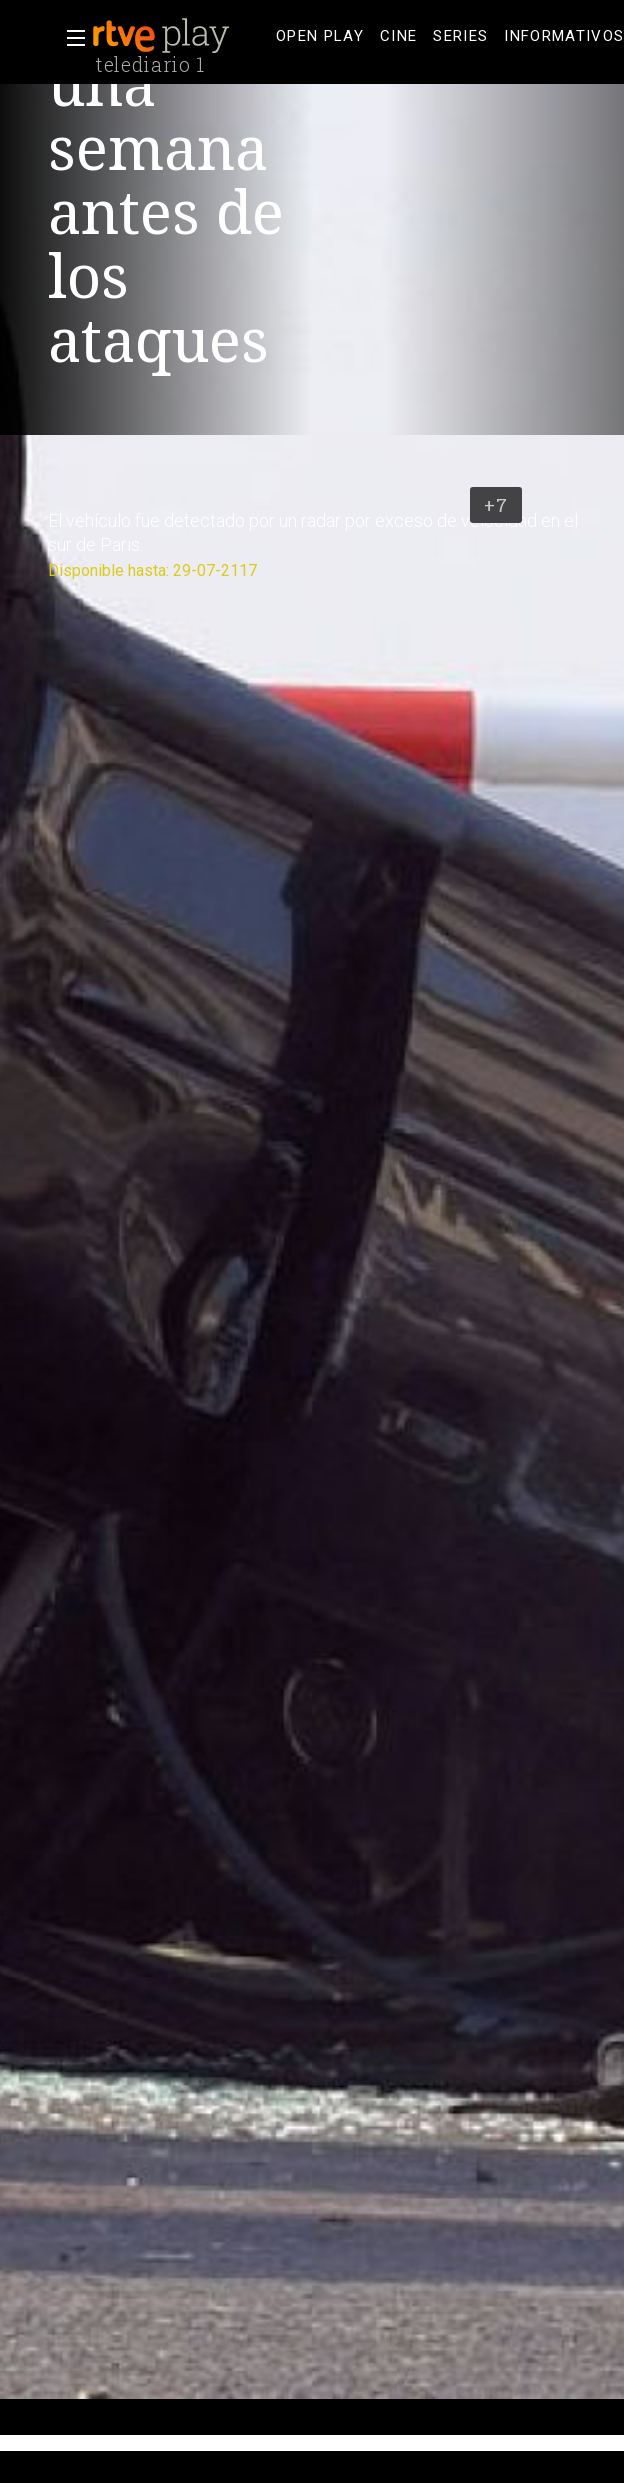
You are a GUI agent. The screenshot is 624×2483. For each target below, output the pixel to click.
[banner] (180, 36)
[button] (70, 38)
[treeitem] (320, 36)
